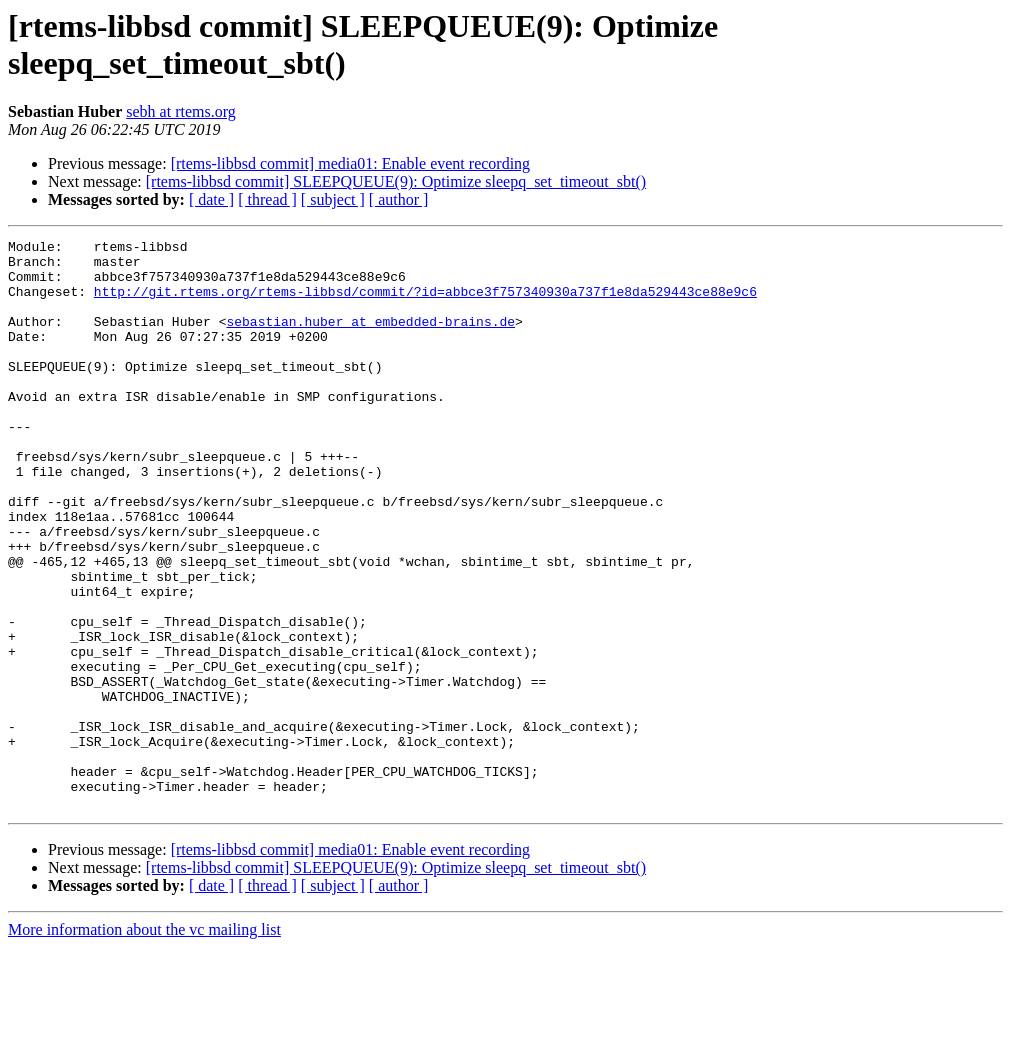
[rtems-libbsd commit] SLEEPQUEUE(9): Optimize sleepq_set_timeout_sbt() (396, 181)
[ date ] (211, 199)
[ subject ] (333, 199)
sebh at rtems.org (180, 111)
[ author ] (399, 199)
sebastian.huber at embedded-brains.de (370, 339)
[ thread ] (267, 199)
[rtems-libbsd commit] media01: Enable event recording (350, 163)
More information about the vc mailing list (144, 1043)
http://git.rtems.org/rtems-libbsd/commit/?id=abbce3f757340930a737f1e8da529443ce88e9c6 (425, 303)
